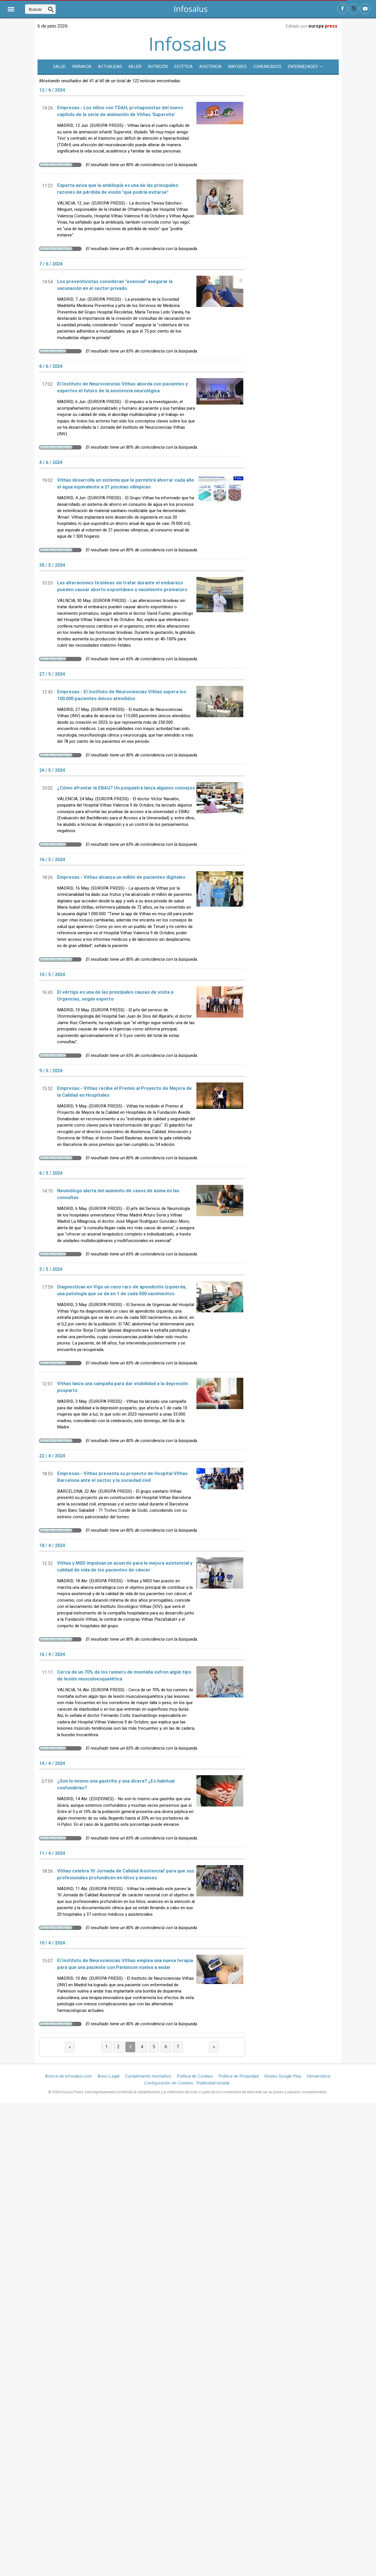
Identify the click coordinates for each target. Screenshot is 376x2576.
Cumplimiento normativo (148, 2076)
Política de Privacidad (239, 2076)
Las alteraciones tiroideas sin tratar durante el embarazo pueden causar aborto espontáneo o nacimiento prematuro (122, 586)
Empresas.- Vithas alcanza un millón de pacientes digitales (121, 877)
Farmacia (82, 67)
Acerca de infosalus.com (68, 2076)
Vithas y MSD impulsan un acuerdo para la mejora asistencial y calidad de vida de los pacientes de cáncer (124, 1566)
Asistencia (210, 67)
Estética (183, 67)
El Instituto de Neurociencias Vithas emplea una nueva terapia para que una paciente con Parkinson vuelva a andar (125, 1964)
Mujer (135, 67)
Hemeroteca (318, 2076)
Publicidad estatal (212, 2083)
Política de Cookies (195, 2076)
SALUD (59, 67)
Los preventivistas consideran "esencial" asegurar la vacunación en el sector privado (115, 285)
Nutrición (158, 67)
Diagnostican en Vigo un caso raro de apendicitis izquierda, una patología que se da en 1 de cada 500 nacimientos (121, 1290)
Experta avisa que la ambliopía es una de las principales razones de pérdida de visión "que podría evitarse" (117, 189)
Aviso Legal (108, 2076)
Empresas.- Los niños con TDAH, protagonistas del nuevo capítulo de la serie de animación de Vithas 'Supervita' (120, 111)
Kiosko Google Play (282, 2076)
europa (322, 26)
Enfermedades (305, 67)
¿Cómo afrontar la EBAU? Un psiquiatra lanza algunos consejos (126, 788)
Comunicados (267, 67)
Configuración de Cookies (168, 2082)
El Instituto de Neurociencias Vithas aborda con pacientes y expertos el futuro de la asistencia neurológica (122, 387)
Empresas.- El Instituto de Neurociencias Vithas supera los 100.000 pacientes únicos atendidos (121, 695)
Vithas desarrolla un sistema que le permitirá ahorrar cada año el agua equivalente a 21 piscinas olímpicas (125, 483)
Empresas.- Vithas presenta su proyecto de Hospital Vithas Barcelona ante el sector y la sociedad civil (122, 1477)
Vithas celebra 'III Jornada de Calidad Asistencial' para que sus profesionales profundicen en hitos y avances (125, 1874)
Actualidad (110, 67)
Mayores (237, 67)
